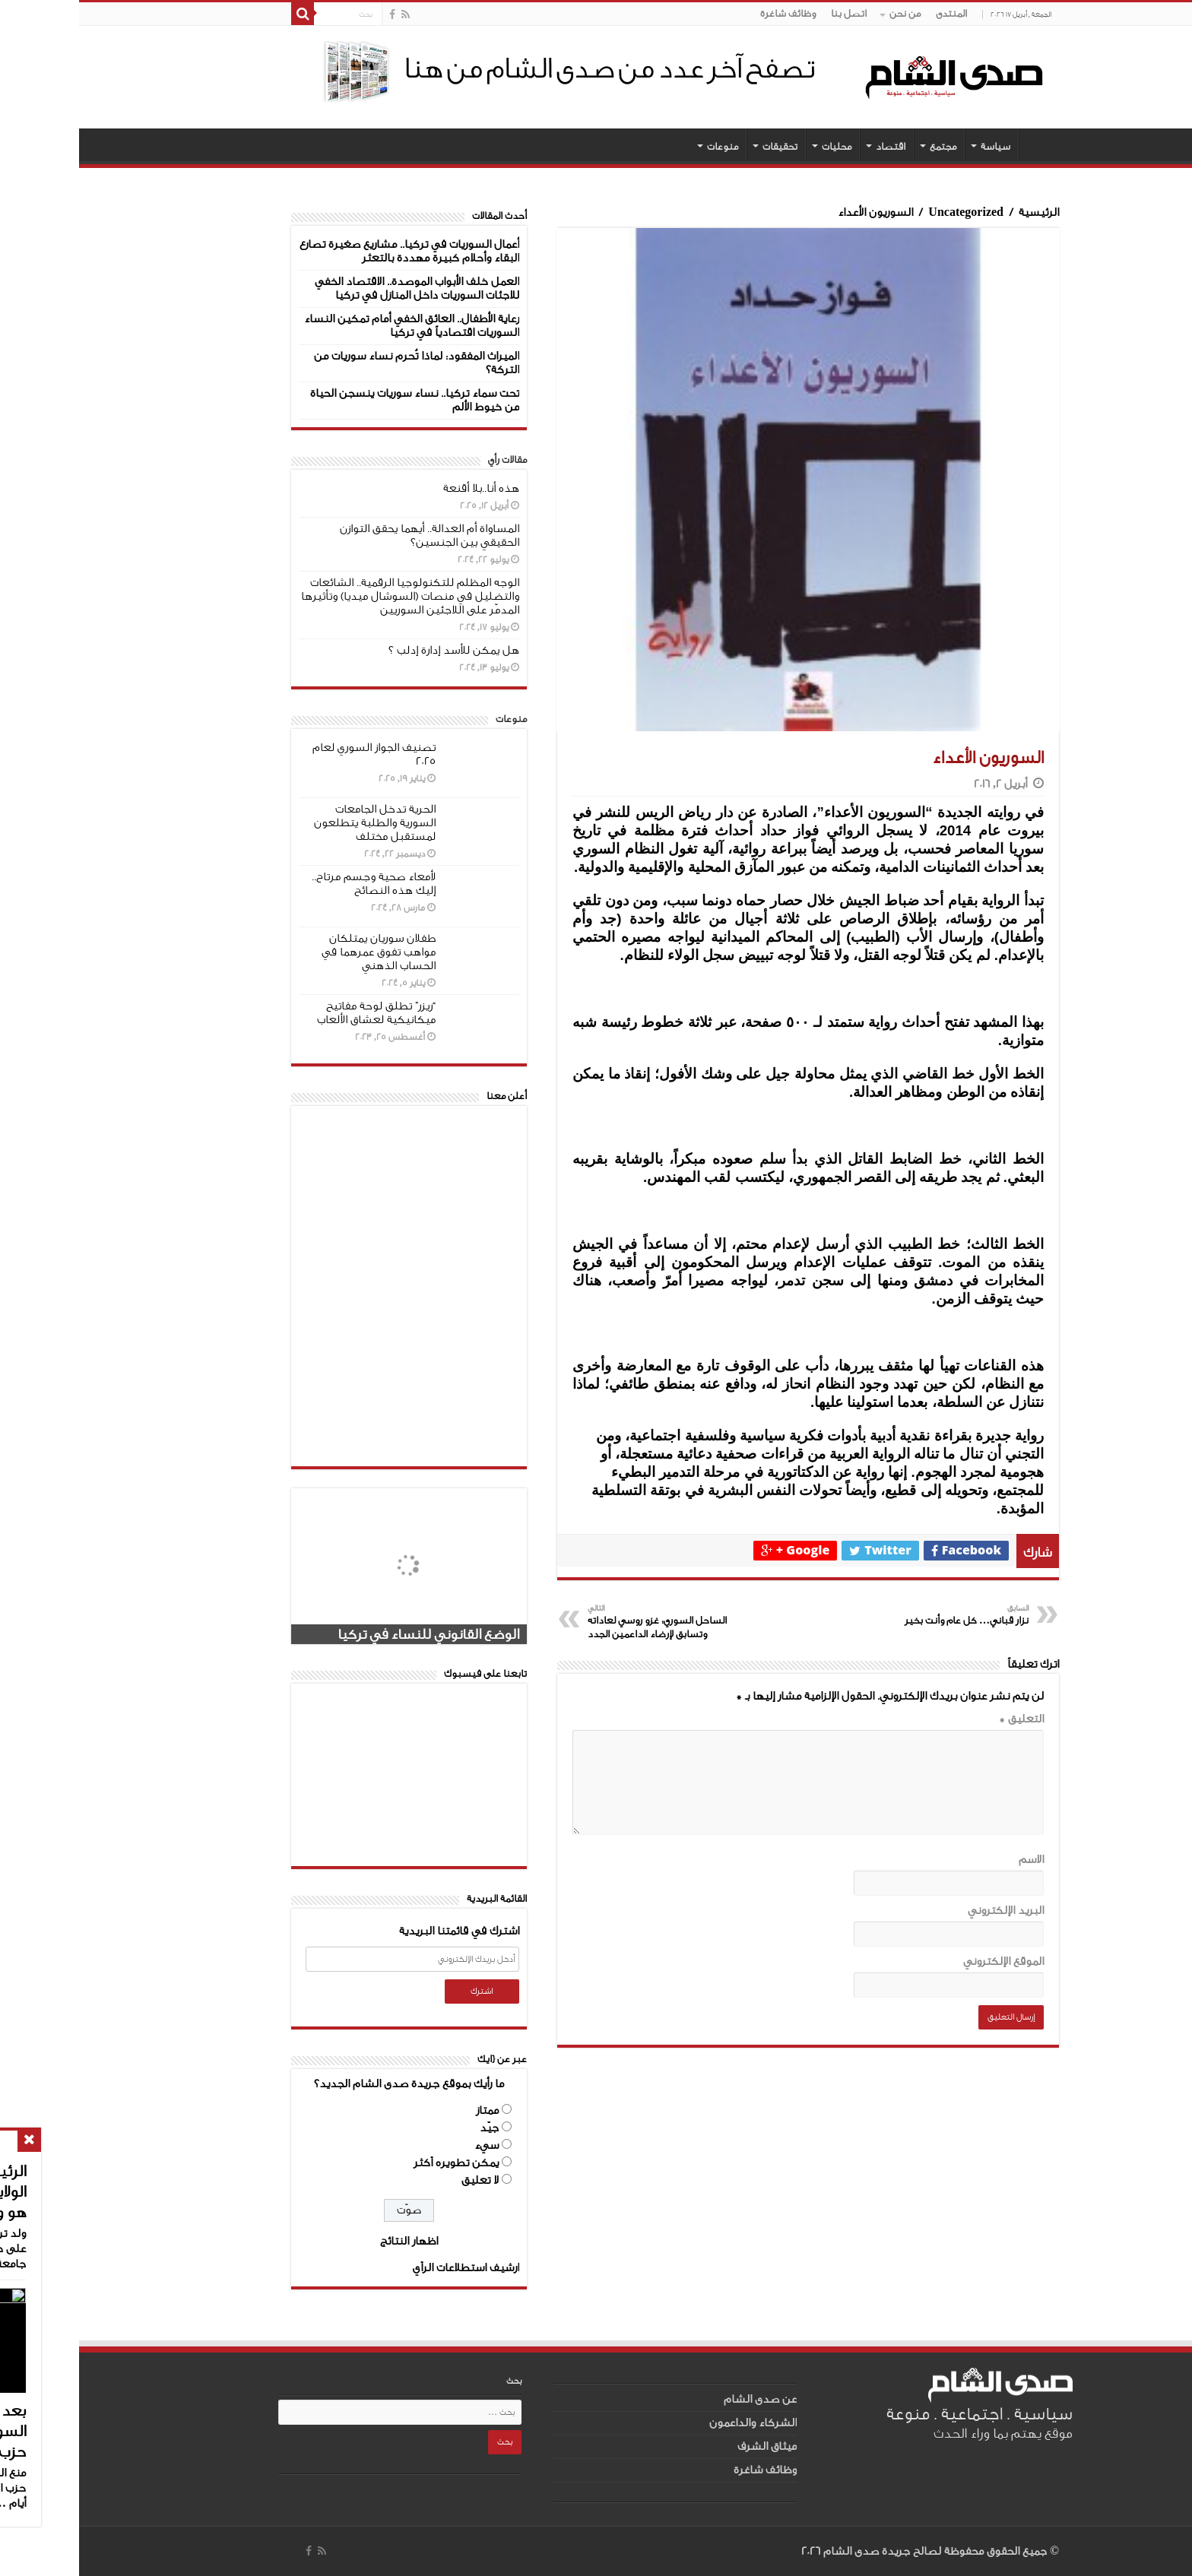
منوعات (643, 146)
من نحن (826, 13)
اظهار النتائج (330, 2241)
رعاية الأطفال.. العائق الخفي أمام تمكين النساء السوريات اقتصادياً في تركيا (332, 325)
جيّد (410, 2127)
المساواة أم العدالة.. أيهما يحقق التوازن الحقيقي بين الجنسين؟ (350, 535)
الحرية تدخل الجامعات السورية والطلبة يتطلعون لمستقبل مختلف (296, 823)
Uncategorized (886, 212)
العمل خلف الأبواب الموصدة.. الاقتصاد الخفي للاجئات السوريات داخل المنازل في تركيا (338, 288)
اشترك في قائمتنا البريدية (380, 1931)
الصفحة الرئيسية (960, 144)
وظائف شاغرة (709, 13)
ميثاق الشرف (688, 2446)
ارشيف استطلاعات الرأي (387, 2267)
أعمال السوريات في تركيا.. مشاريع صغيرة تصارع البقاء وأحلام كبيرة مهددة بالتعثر (330, 251)
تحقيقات (700, 146)
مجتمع (864, 146)
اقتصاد (811, 146)
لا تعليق (401, 2180)
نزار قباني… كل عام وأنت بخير (871, 1614)
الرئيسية (960, 212)
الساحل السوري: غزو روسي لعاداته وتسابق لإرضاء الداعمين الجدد (586, 1621)
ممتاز (408, 2110)
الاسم (952, 1859)
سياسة (916, 146)
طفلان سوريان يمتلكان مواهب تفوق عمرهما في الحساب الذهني (300, 952)
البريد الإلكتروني (927, 1910)
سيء (407, 2145)
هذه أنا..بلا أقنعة (402, 488)
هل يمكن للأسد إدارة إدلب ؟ (374, 650)
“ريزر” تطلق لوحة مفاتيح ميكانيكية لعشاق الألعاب (297, 1013)
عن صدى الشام (681, 2399)
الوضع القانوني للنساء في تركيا (349, 1634)
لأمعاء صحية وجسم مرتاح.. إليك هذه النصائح (295, 883)
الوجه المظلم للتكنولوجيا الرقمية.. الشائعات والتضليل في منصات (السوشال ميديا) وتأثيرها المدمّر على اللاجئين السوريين (331, 596)
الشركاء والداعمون (674, 2422)
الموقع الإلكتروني (924, 1961)
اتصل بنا (770, 13)
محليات (757, 146)
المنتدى (872, 13)
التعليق (942, 1719)
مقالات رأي (428, 459)
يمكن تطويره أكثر (377, 2162)
